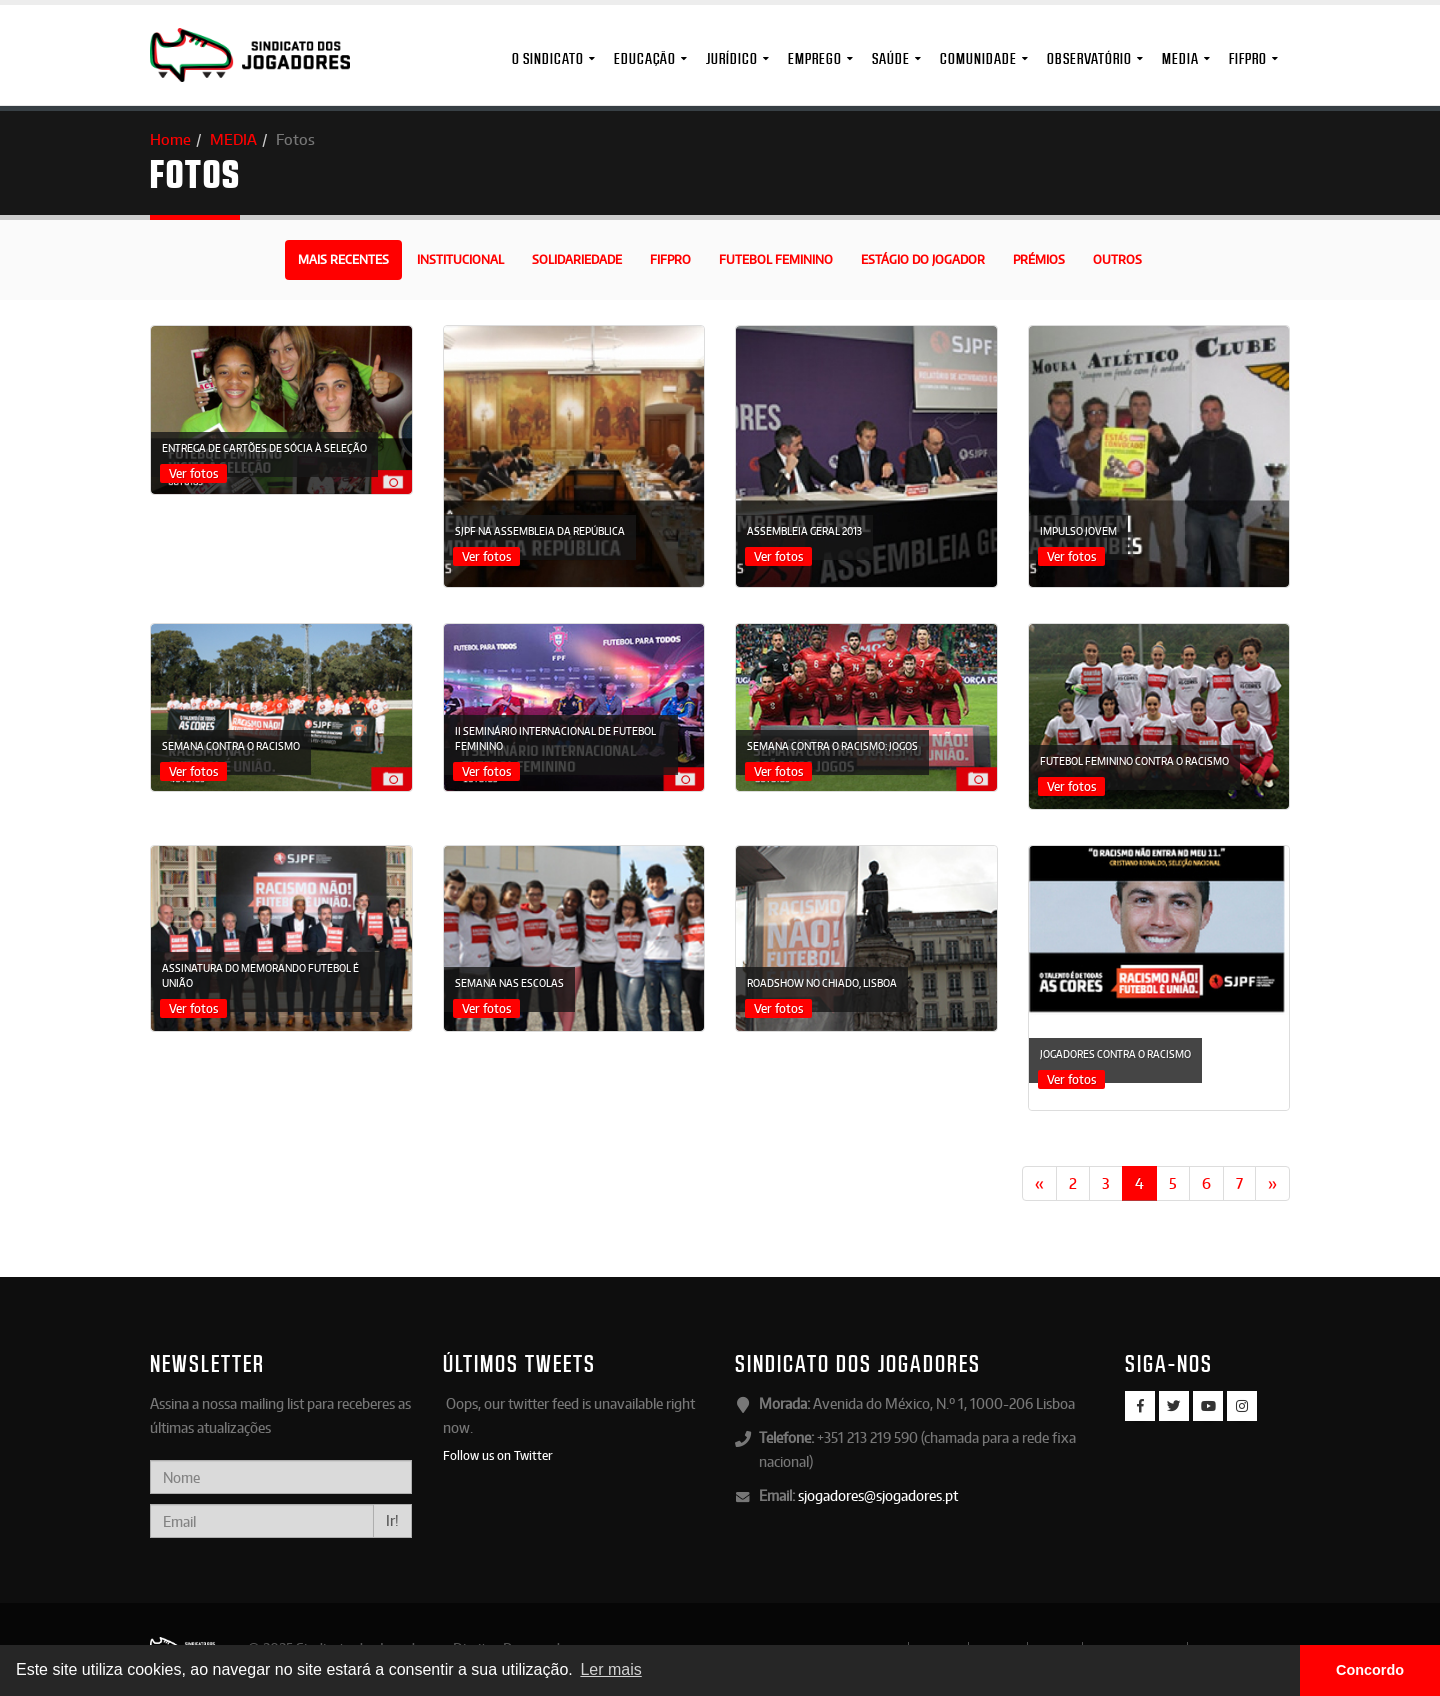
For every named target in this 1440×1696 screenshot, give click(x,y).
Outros (1117, 259)
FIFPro (1248, 58)
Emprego (815, 58)
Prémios (1039, 259)
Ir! (392, 1520)
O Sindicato (548, 58)
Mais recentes (343, 259)
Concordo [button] (1370, 1670)
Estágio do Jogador (923, 259)
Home (170, 139)
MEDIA (1180, 58)
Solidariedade (577, 259)
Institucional (460, 259)
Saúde (891, 58)
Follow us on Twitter (498, 1455)
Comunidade (978, 58)
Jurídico (732, 58)
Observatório (1089, 58)
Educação (645, 58)
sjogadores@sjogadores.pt (878, 1495)
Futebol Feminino (776, 259)
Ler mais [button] (610, 1669)
